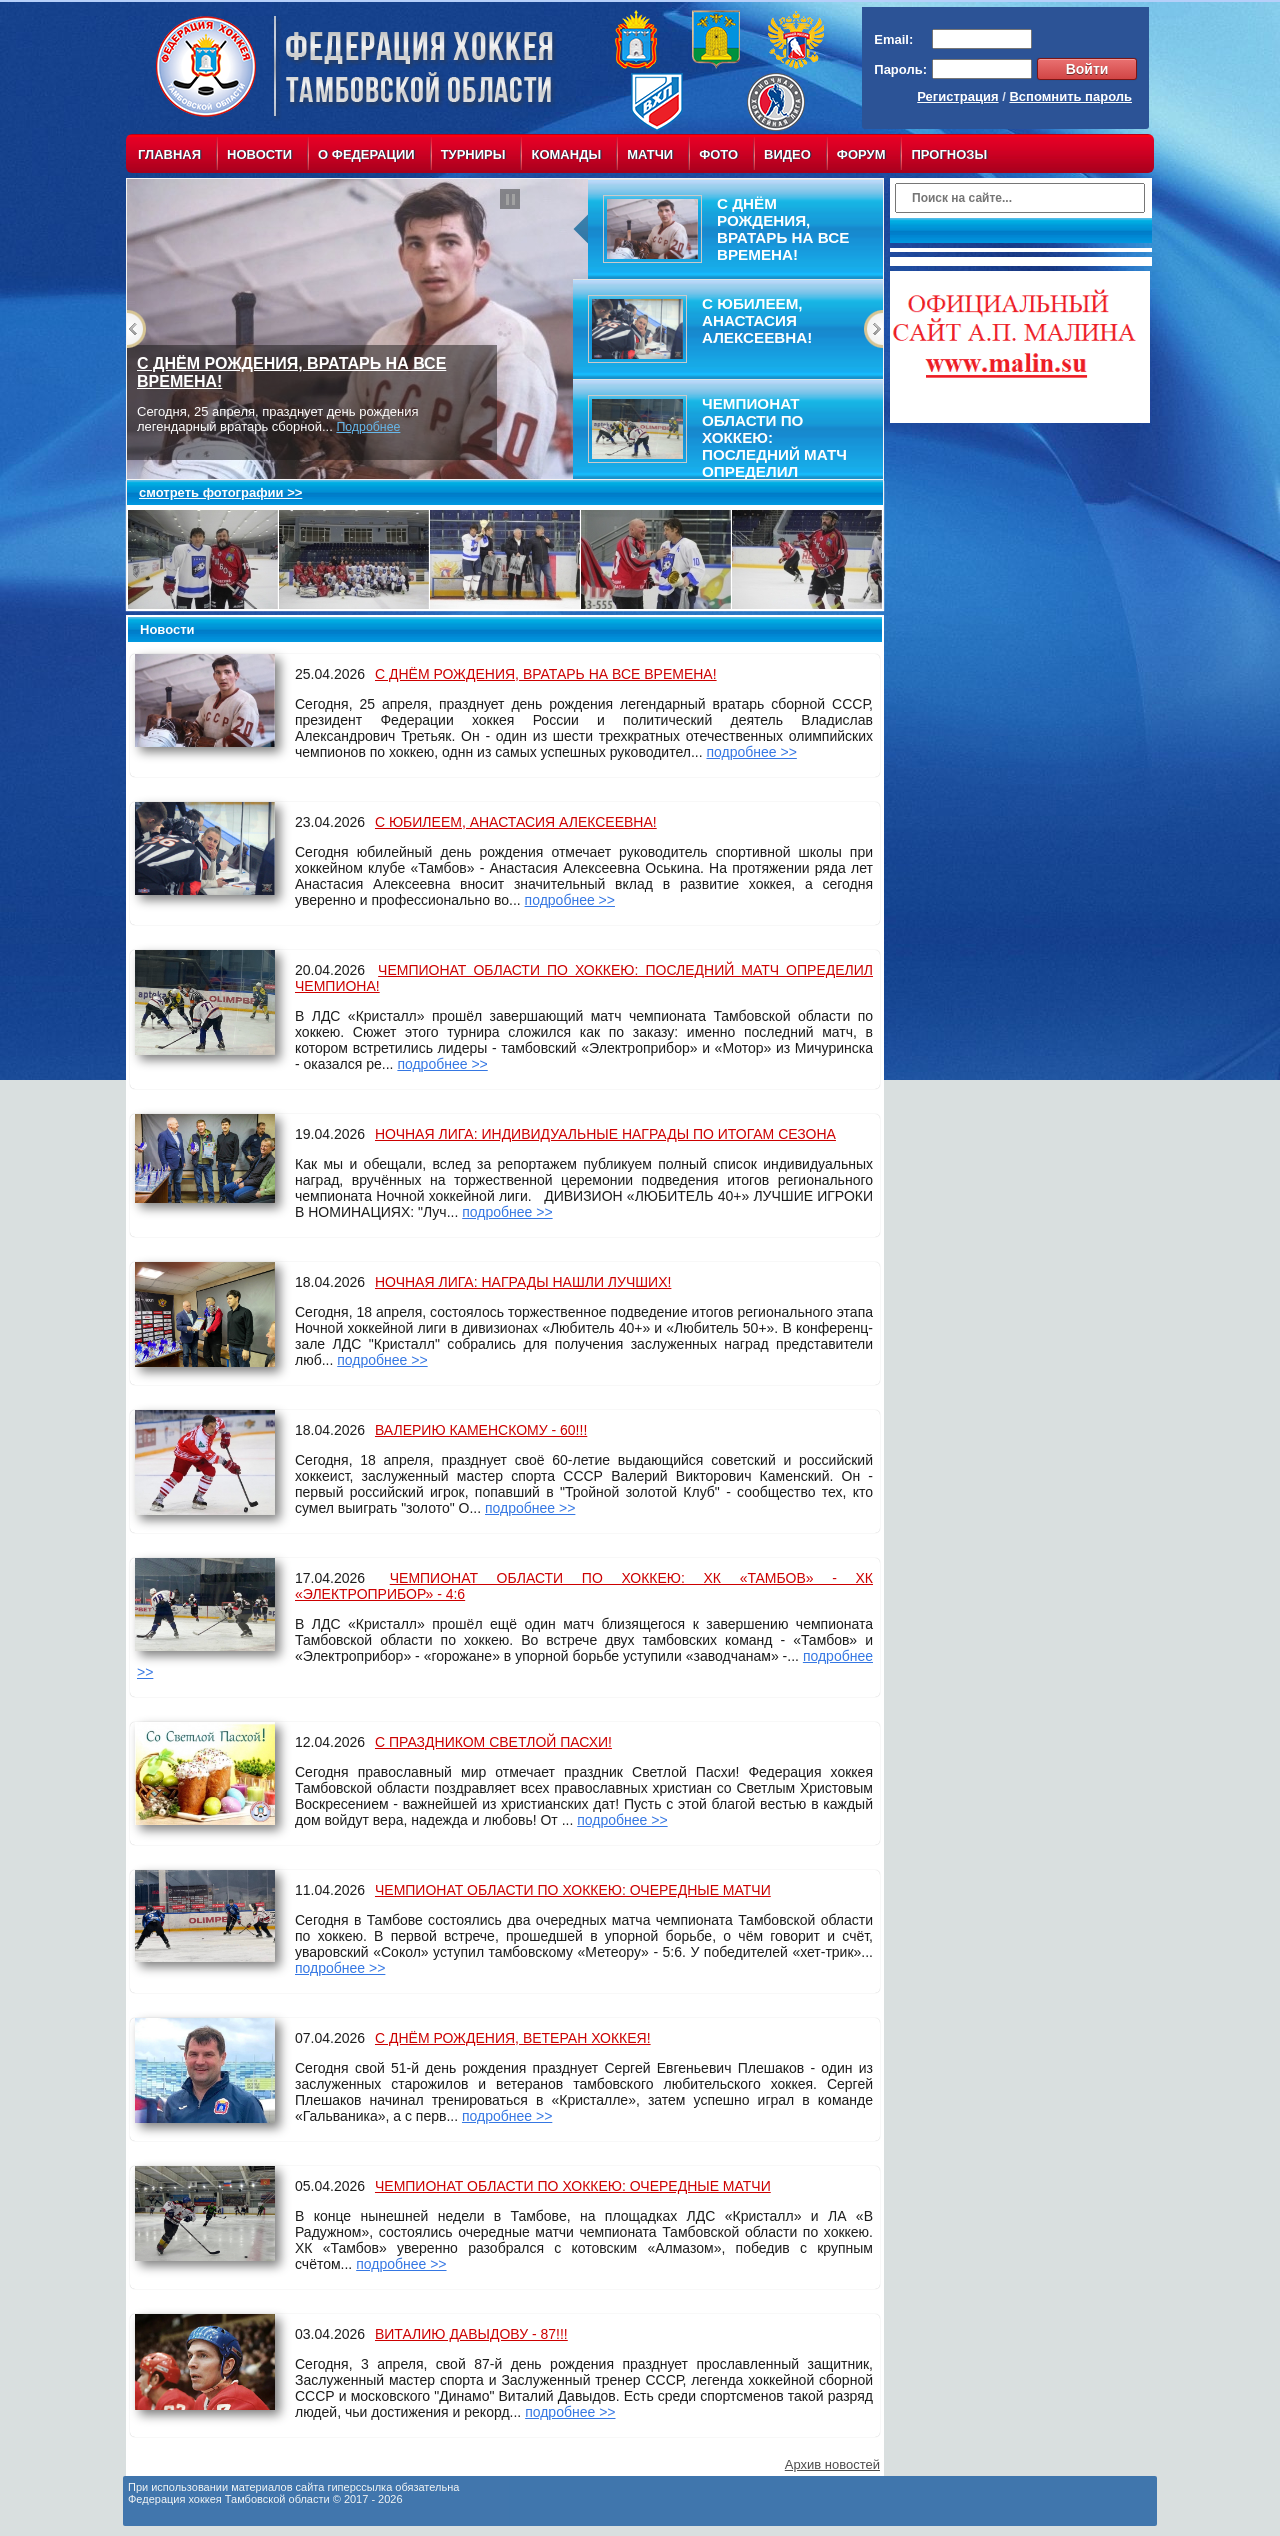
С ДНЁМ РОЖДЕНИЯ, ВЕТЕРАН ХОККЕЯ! (513, 2038)
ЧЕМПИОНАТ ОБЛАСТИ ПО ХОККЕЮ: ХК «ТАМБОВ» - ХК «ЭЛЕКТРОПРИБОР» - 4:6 (584, 1586)
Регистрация (957, 96)
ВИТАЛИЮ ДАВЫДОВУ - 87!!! (471, 2334)
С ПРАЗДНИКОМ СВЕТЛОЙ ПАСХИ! (493, 1742)
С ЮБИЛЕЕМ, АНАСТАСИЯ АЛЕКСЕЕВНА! (516, 822)
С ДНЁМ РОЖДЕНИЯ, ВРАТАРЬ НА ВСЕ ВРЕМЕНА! (546, 674)
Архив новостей (832, 2464)
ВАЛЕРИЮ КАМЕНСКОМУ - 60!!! (481, 1430)
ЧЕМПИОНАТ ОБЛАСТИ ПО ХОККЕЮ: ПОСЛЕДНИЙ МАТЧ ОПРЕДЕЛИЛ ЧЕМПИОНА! (584, 978)
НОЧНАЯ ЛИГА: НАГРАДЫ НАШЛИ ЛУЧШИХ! (523, 1282)
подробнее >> (751, 752)
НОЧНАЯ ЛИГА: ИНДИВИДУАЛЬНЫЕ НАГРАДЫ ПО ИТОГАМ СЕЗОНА (605, 1134)
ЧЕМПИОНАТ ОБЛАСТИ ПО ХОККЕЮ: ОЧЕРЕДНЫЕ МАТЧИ (573, 1890)
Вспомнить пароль (1070, 96)
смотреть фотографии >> (220, 492)
